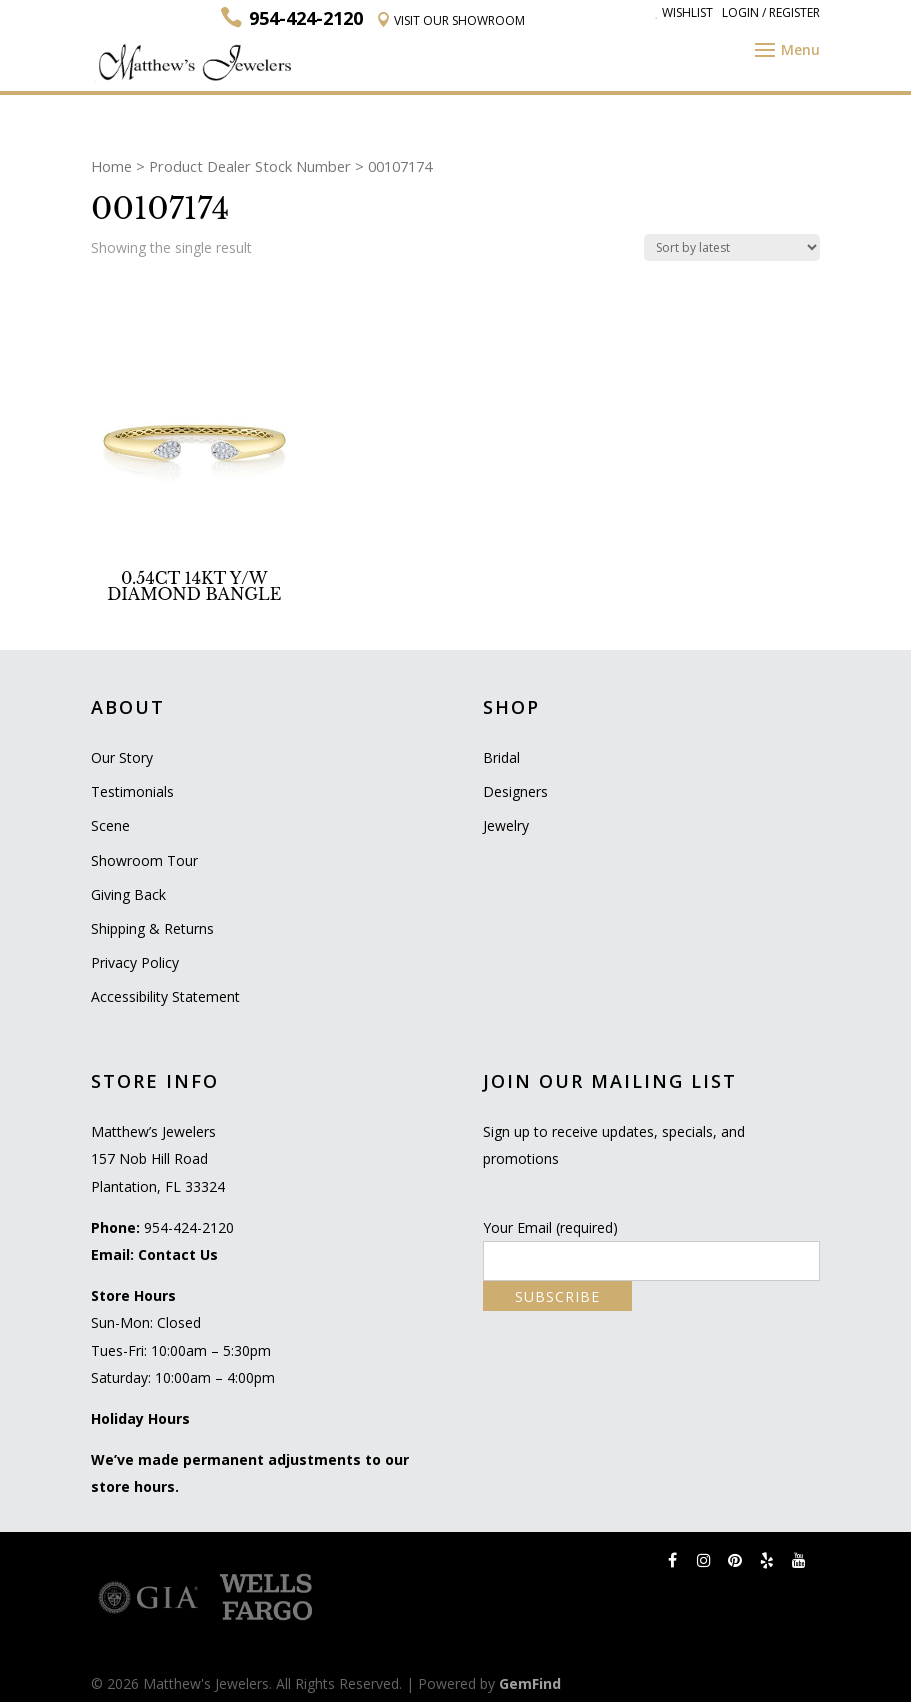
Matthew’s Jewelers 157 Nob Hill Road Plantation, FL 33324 (158, 1158)
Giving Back (128, 894)
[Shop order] (732, 247)
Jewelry (506, 825)
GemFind (530, 1683)
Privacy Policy (135, 962)
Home (111, 166)
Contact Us (178, 1254)
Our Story (122, 757)
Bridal (501, 757)
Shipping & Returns (152, 928)
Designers (515, 791)
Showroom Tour (144, 860)
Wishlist (684, 12)
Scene (110, 825)
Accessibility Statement (165, 996)
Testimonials (132, 791)
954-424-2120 (189, 1227)
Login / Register (771, 12)
